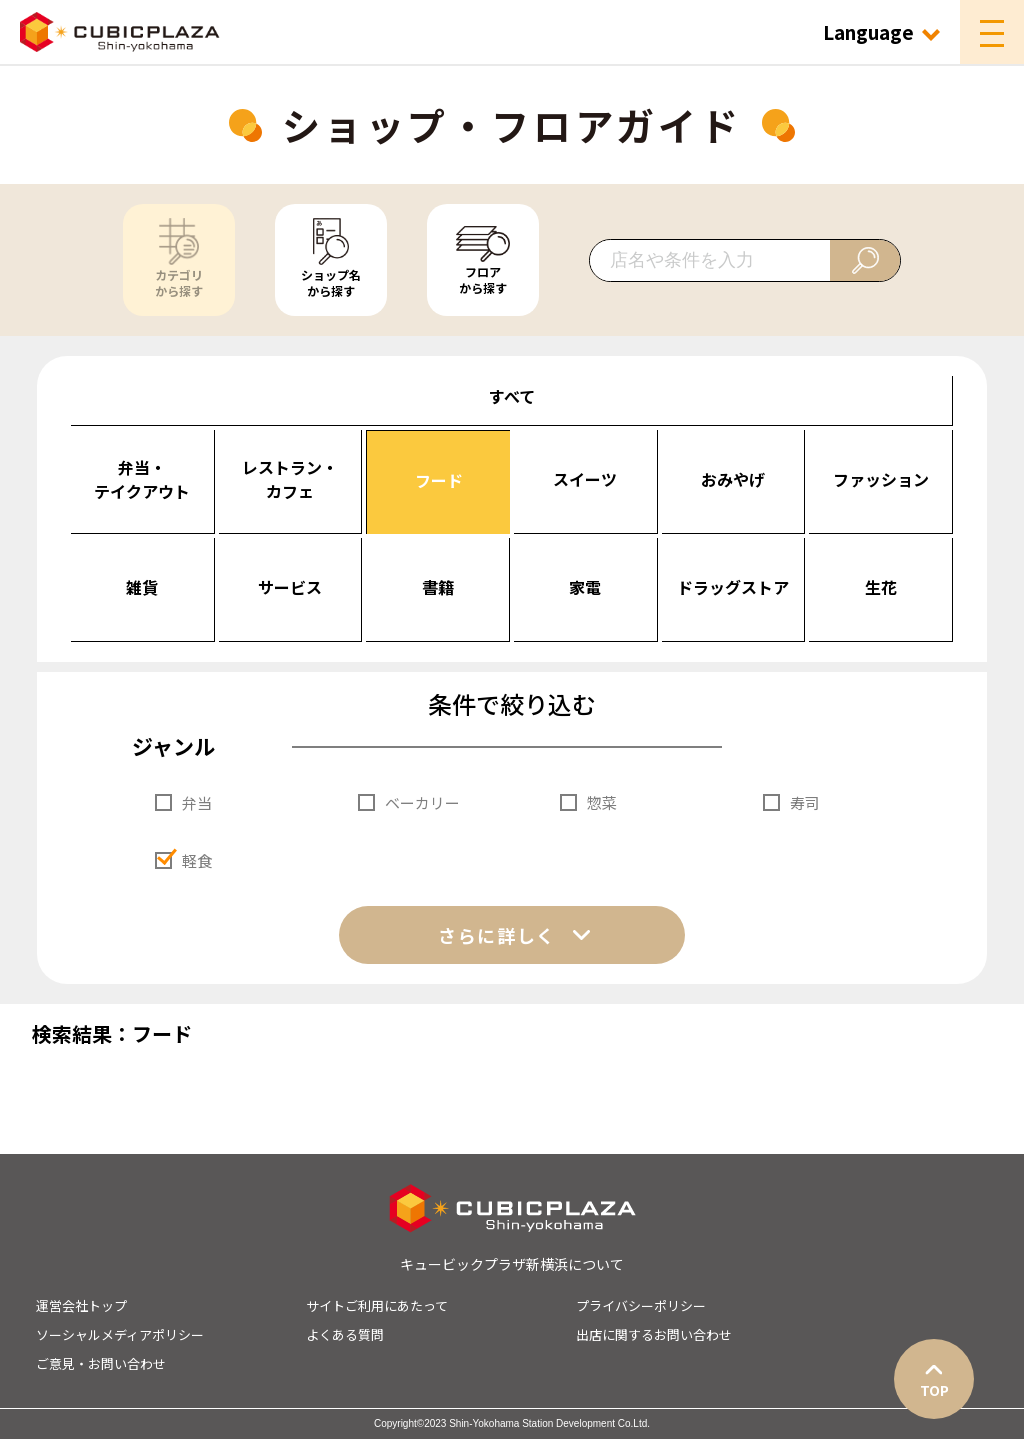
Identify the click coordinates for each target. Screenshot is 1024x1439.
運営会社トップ (81, 1305)
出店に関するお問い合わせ (654, 1334)
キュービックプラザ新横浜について (512, 1264)
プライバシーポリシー (641, 1305)
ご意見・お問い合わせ (101, 1363)
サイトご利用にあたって (377, 1305)
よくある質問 (345, 1334)
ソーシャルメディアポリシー (120, 1334)
